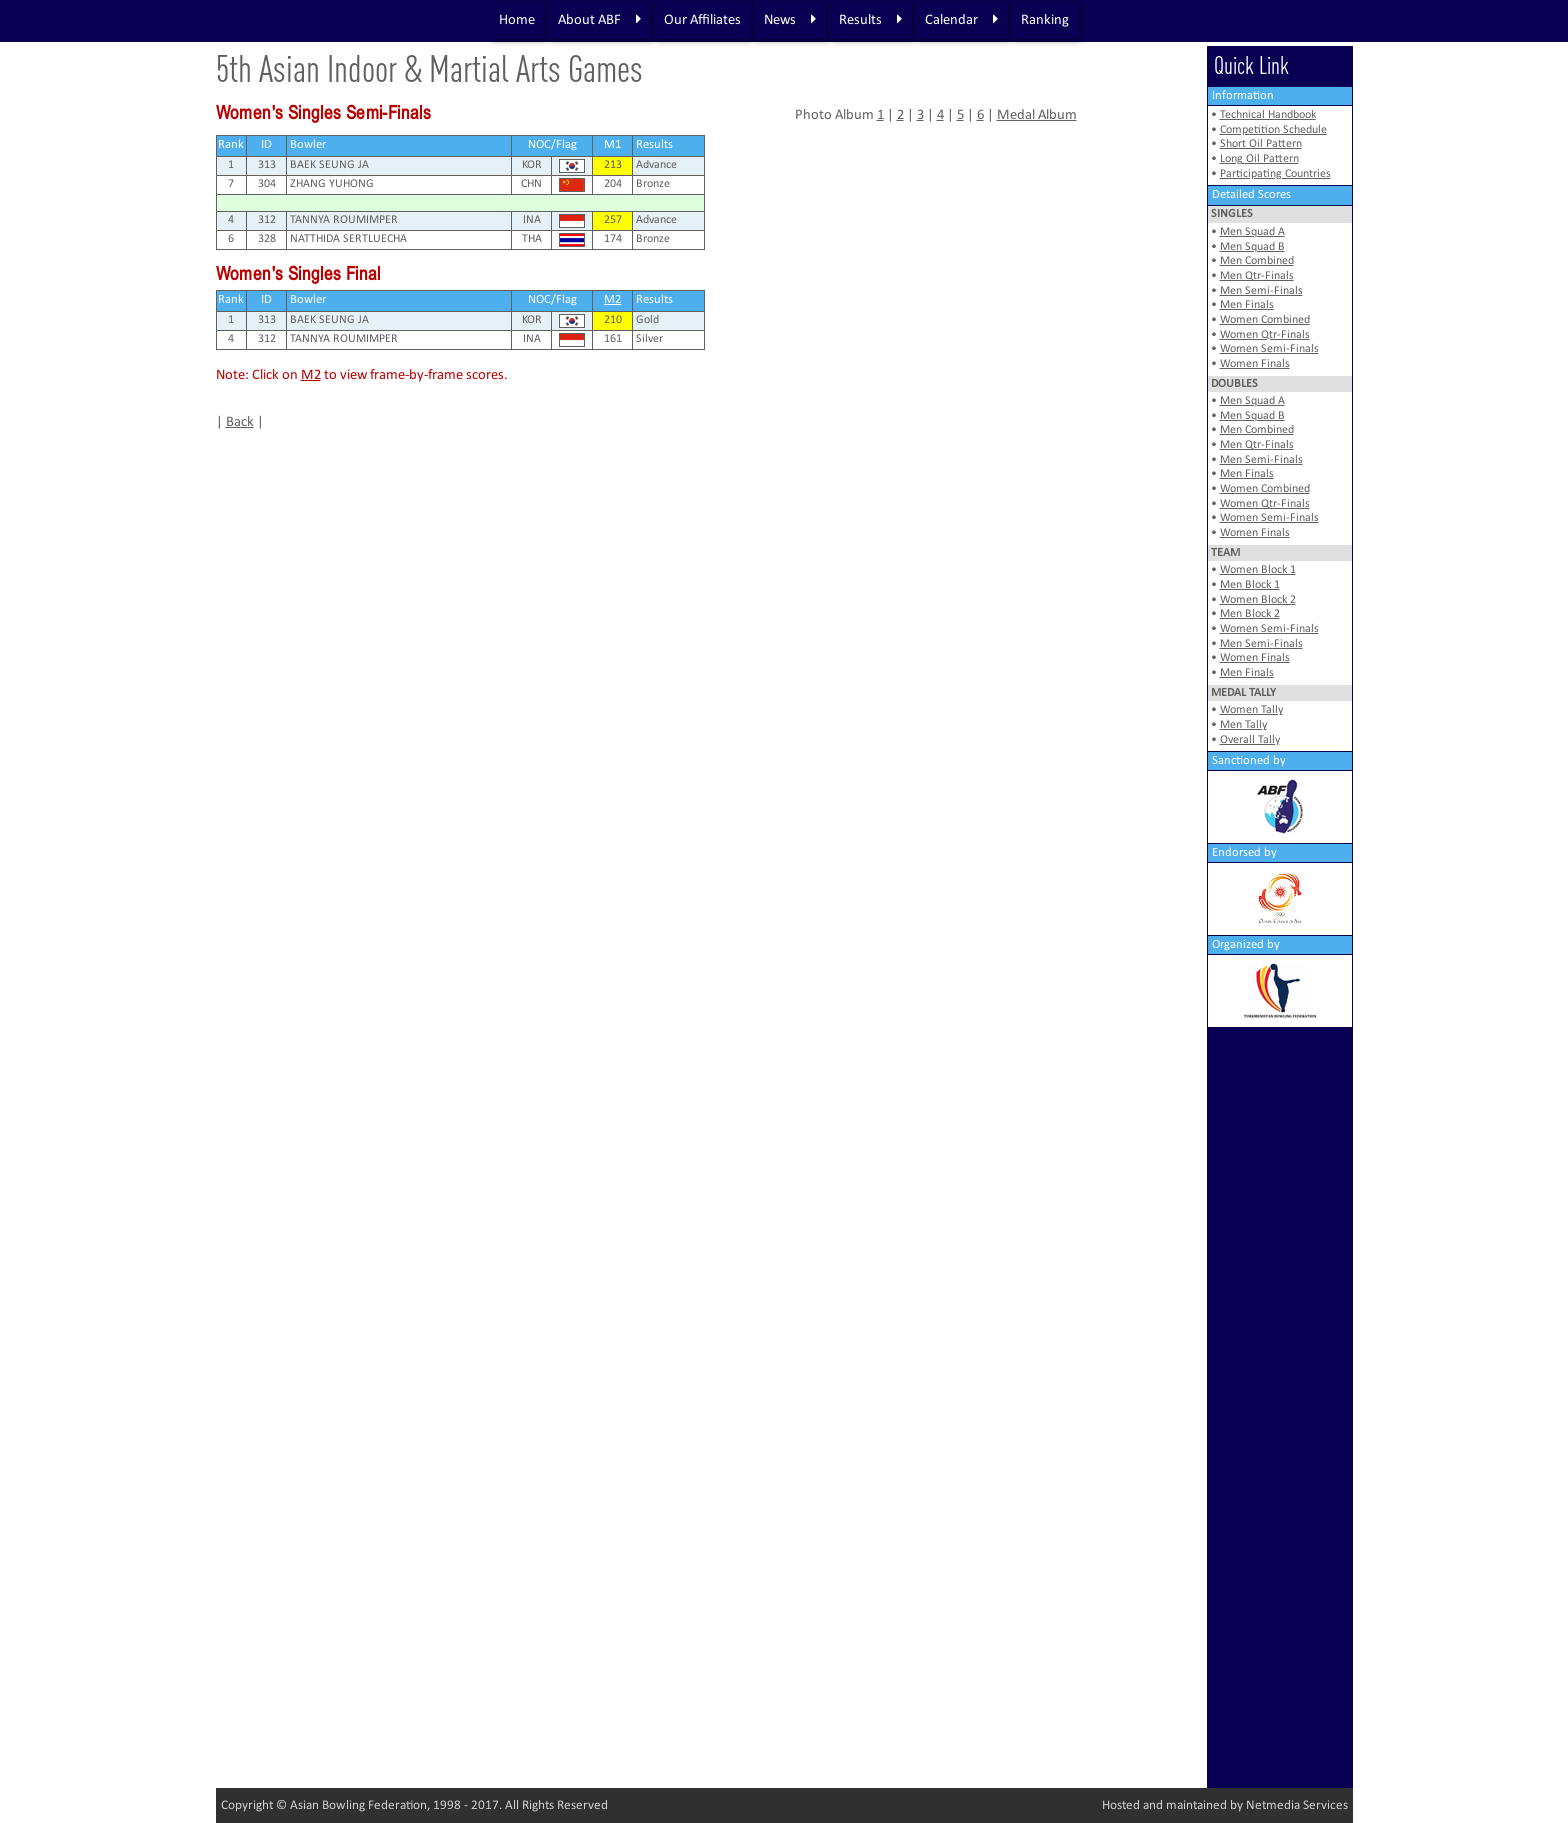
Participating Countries (1275, 174)
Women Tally (1251, 710)
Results (870, 20)
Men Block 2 (1250, 614)
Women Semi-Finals (1269, 349)
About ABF (599, 20)
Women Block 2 (1258, 600)
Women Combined (1265, 320)
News (790, 20)
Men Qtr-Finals (1257, 276)
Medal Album (1037, 115)
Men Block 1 (1250, 585)
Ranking (1045, 20)
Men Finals (1247, 305)
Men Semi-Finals (1261, 291)
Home (517, 20)
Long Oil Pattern (1259, 159)
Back (240, 422)
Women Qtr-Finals (1265, 335)
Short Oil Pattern (1261, 144)
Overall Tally (1250, 740)
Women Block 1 (1258, 570)
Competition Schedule (1273, 130)
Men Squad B (1252, 247)
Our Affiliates (702, 20)
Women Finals (1255, 364)
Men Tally (1243, 725)
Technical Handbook (1268, 115)
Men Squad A (1252, 232)
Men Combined (1257, 261)
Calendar (961, 20)
